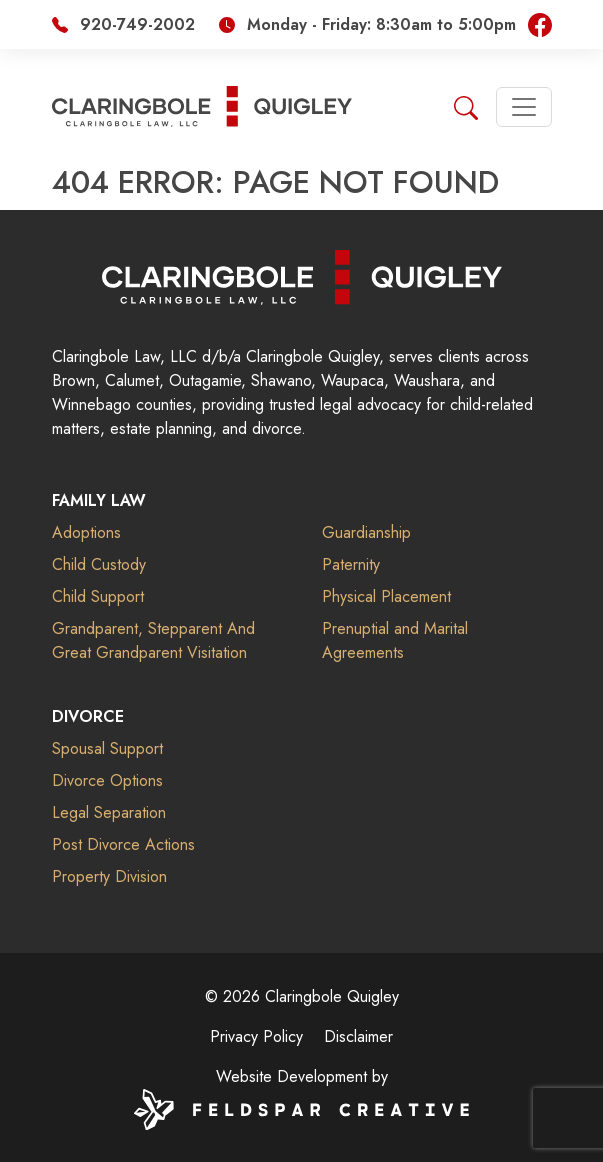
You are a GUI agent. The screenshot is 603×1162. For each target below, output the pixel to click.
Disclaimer (358, 1036)
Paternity (351, 564)
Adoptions (86, 532)
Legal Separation (109, 812)
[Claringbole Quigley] (302, 275)
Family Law (99, 500)
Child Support (98, 596)
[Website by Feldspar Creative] (301, 1107)
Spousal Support (107, 748)
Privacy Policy (256, 1036)
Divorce (88, 716)
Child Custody (99, 564)
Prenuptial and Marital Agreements (395, 640)
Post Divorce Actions (123, 844)
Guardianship (366, 532)
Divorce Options (107, 780)
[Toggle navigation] (524, 107)
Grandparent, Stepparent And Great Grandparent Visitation (153, 640)
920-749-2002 (137, 24)
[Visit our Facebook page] (540, 23)
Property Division (109, 876)
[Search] (466, 105)
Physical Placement (386, 596)
